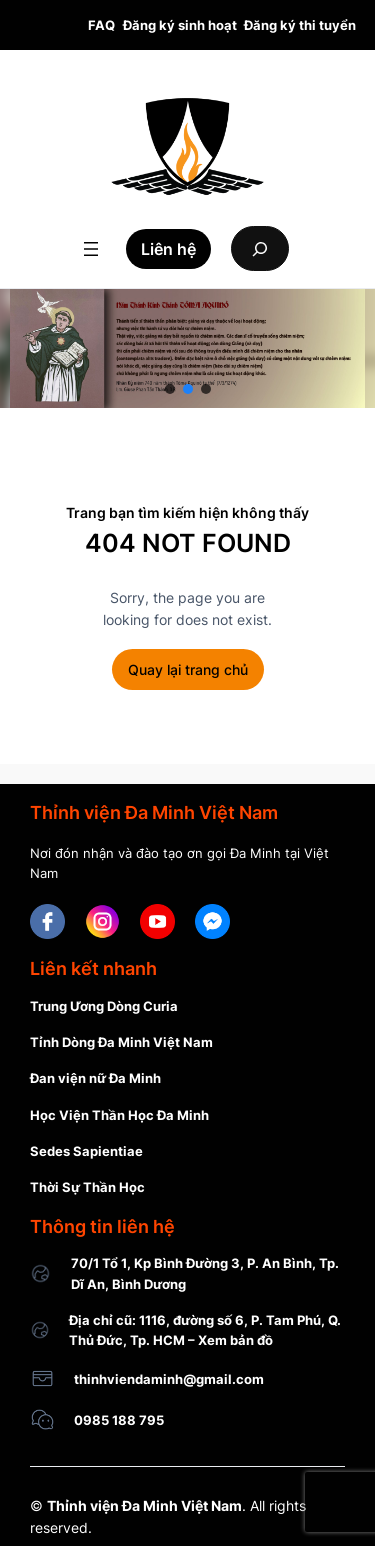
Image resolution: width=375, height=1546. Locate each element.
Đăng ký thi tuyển (300, 25)
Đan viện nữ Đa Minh (95, 1078)
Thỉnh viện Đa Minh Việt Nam (144, 1505)
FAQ (101, 25)
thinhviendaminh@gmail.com (169, 1379)
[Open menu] (91, 249)
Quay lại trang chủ (188, 669)
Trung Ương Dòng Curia (104, 1006)
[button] (170, 389)
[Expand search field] (260, 248)
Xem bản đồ (235, 1340)
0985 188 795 (119, 1420)
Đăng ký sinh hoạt (180, 25)
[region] (187, 348)
